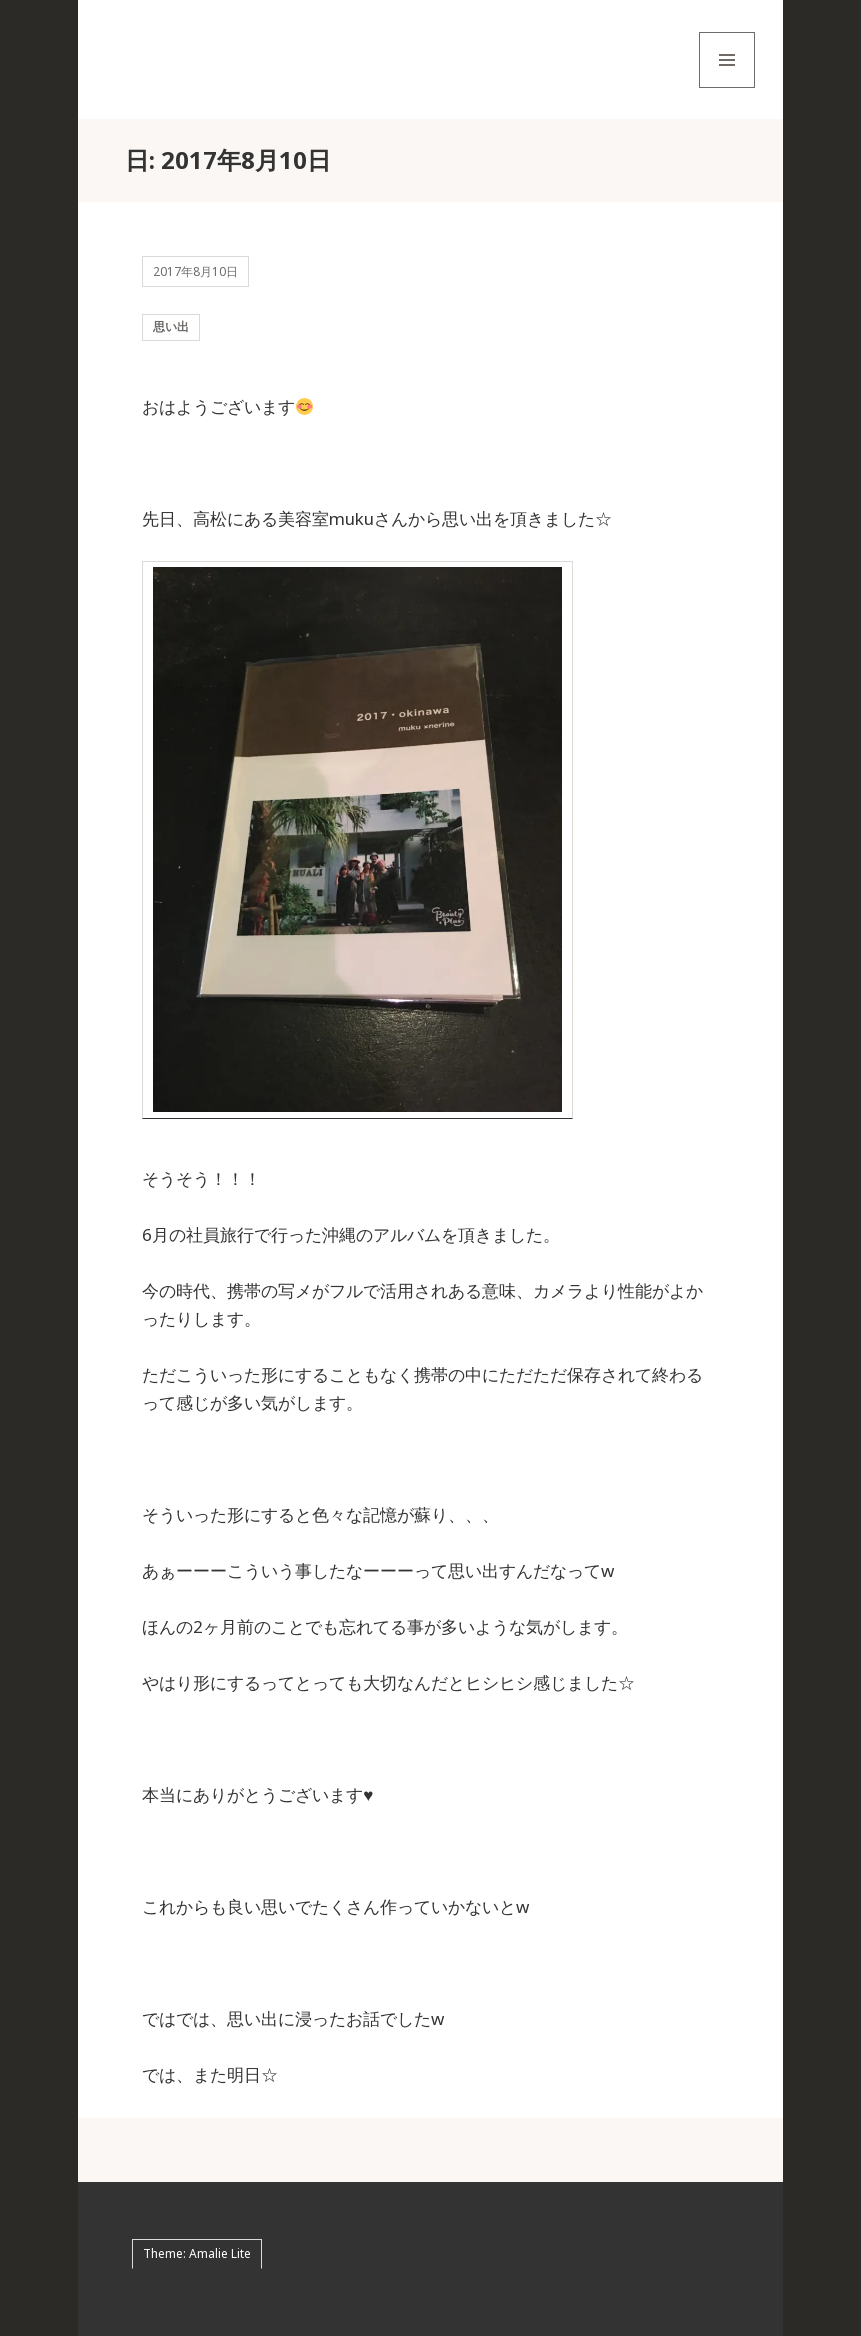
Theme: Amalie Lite (197, 2253)
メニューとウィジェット (727, 87)
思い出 (171, 326)
